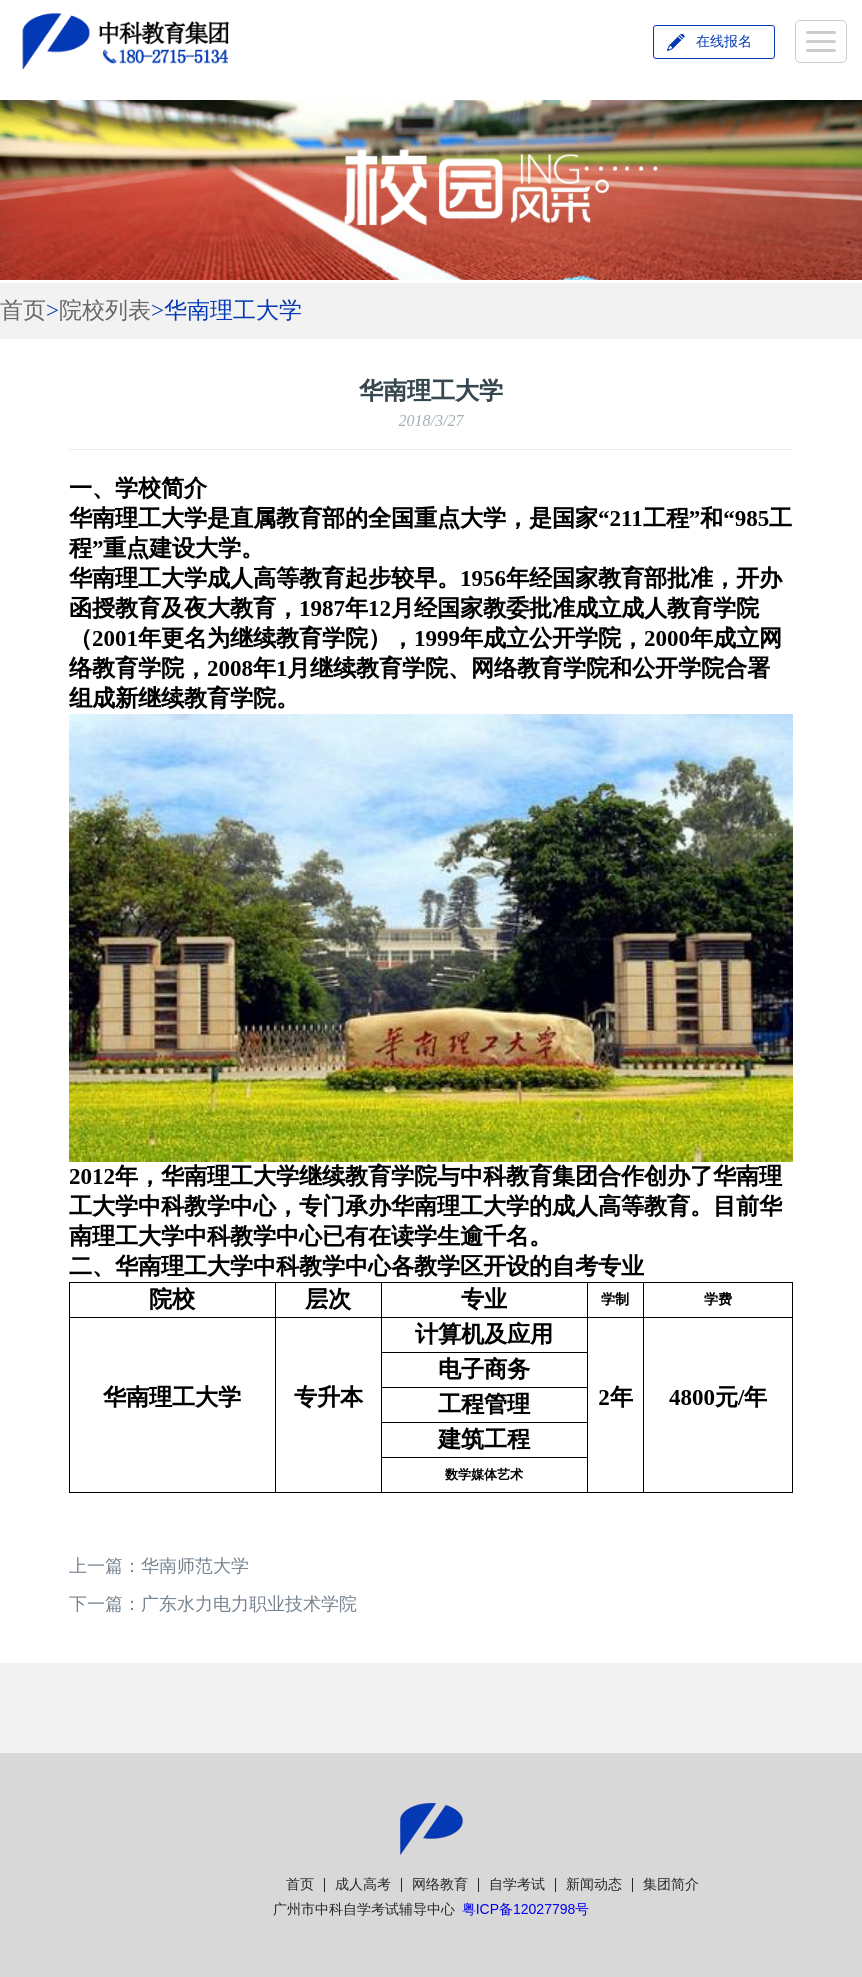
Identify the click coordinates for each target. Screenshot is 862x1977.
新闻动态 (594, 1884)
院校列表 (105, 310)
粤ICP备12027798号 (526, 1909)
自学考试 (517, 1884)
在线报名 (724, 41)
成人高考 (363, 1884)
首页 (23, 310)
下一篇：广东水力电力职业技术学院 (213, 1604)
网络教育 (440, 1884)
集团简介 (671, 1884)
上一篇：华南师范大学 (159, 1566)
